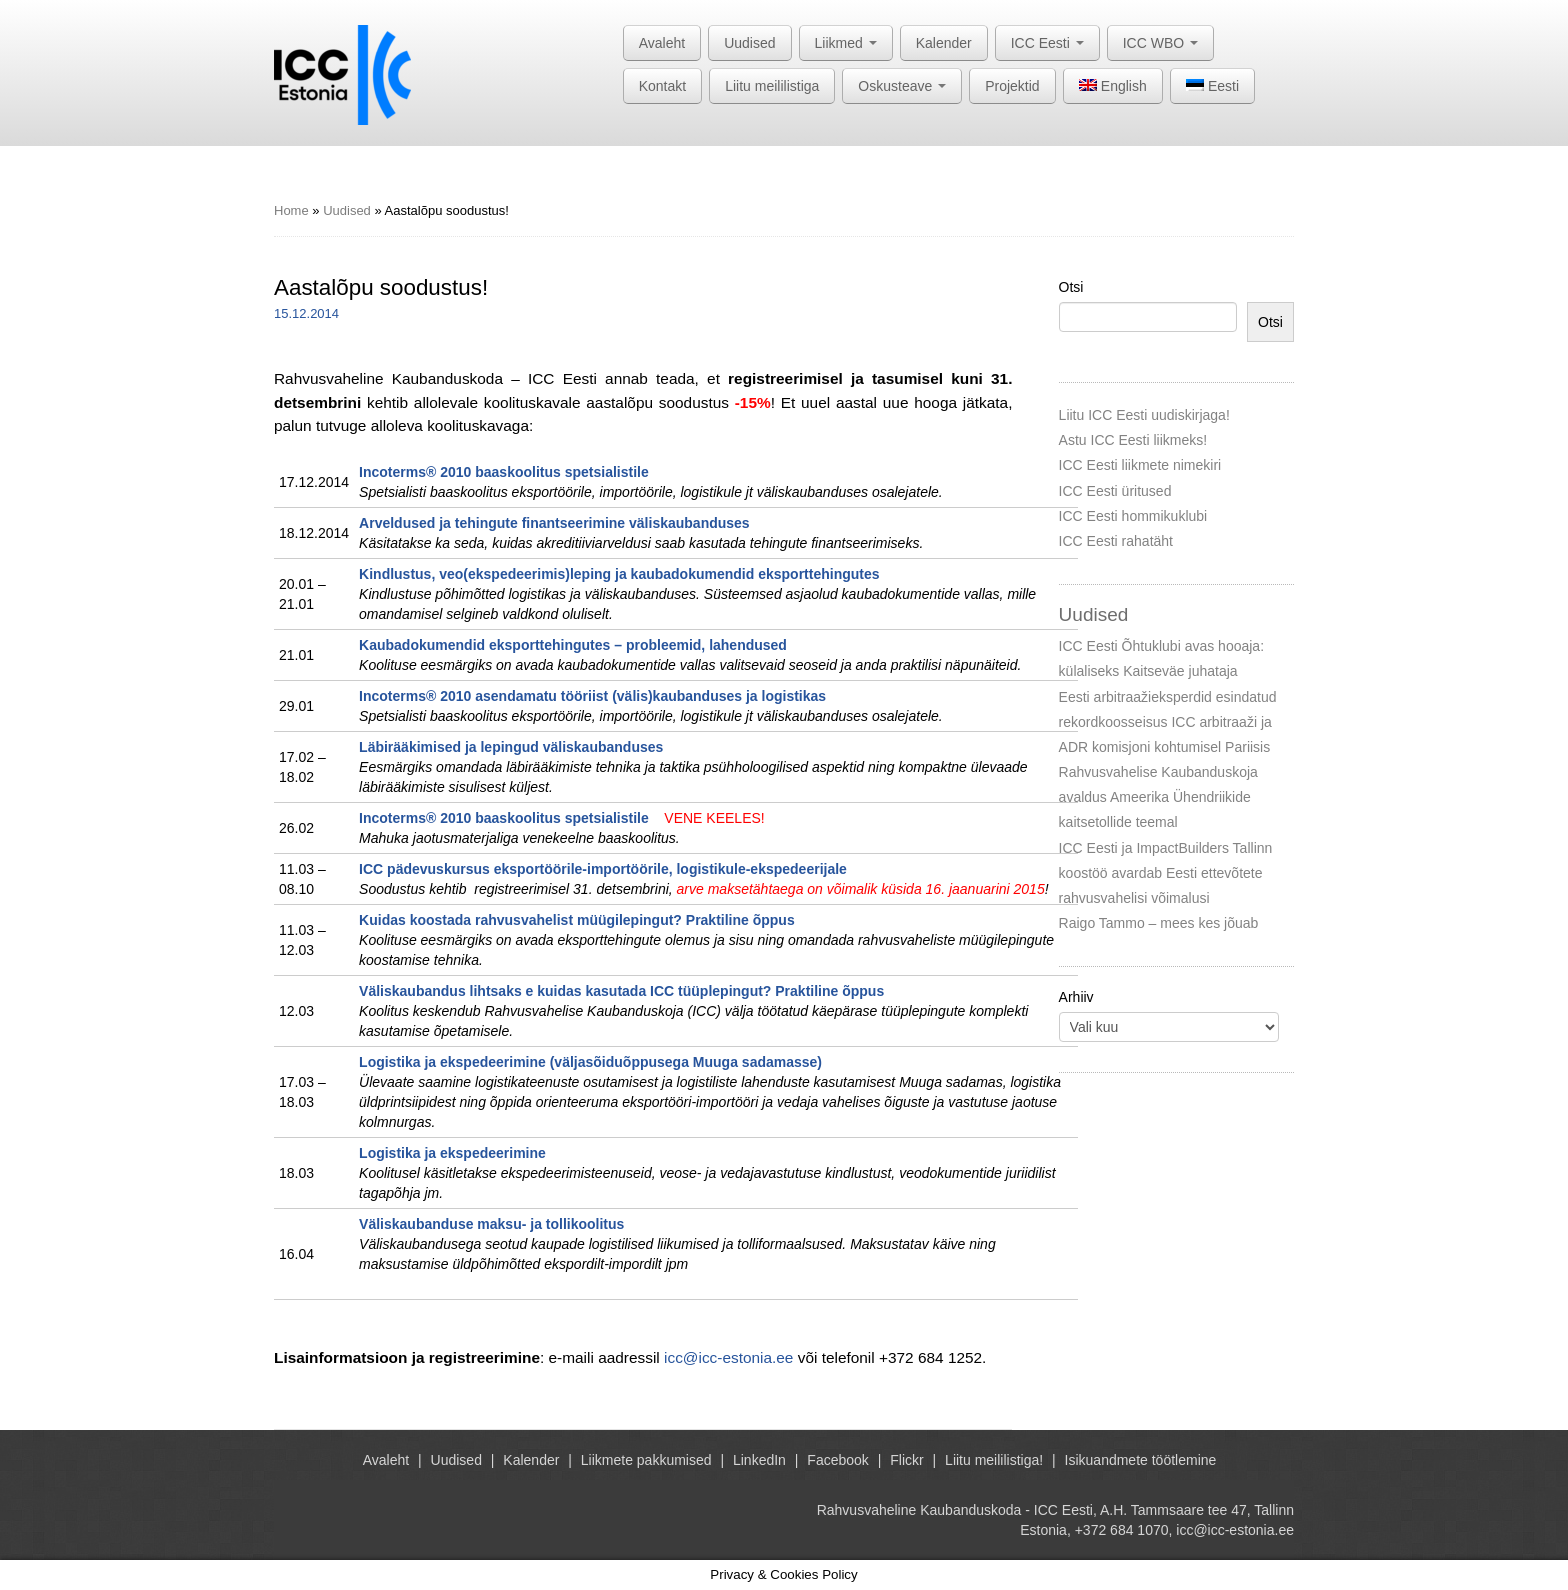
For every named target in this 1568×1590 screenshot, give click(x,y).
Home (291, 210)
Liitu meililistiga (772, 86)
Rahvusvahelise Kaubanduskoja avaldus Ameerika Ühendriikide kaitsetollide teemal (1158, 797)
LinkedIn (759, 1460)
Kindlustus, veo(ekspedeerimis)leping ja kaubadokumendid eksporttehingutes (619, 574)
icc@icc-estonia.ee (728, 1357)
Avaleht (662, 43)
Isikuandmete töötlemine (1141, 1460)
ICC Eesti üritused (1115, 491)
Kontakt (662, 86)
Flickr (906, 1460)
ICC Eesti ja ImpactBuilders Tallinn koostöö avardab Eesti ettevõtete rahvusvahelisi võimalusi (1166, 873)
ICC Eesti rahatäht (1116, 541)
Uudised (749, 43)
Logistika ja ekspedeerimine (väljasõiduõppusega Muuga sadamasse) (590, 1062)
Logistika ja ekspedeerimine (452, 1153)
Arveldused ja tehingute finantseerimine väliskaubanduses (554, 523)
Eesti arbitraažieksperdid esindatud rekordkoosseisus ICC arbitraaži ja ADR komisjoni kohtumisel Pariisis (1168, 722)
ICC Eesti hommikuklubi (1133, 516)
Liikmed (846, 43)
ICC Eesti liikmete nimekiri (1140, 465)
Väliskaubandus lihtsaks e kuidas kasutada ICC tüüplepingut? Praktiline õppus (621, 991)
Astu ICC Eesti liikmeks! (1133, 440)
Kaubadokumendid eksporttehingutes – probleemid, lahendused (573, 645)
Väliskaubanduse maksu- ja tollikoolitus (491, 1224)
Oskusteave (902, 86)
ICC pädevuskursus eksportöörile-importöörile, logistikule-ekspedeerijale (603, 869)
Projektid (1012, 86)
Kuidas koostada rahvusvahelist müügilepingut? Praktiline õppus (577, 920)
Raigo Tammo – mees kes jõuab (1159, 923)
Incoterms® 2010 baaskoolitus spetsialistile (504, 472)
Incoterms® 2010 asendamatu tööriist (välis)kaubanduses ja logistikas (592, 696)
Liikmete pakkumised (646, 1460)
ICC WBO (1160, 43)
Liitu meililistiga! (994, 1460)
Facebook (837, 1460)
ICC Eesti (1047, 43)
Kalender (944, 43)
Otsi (1071, 287)
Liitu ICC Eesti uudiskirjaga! (1144, 415)
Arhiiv (1076, 997)
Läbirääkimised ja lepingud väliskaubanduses (511, 747)
